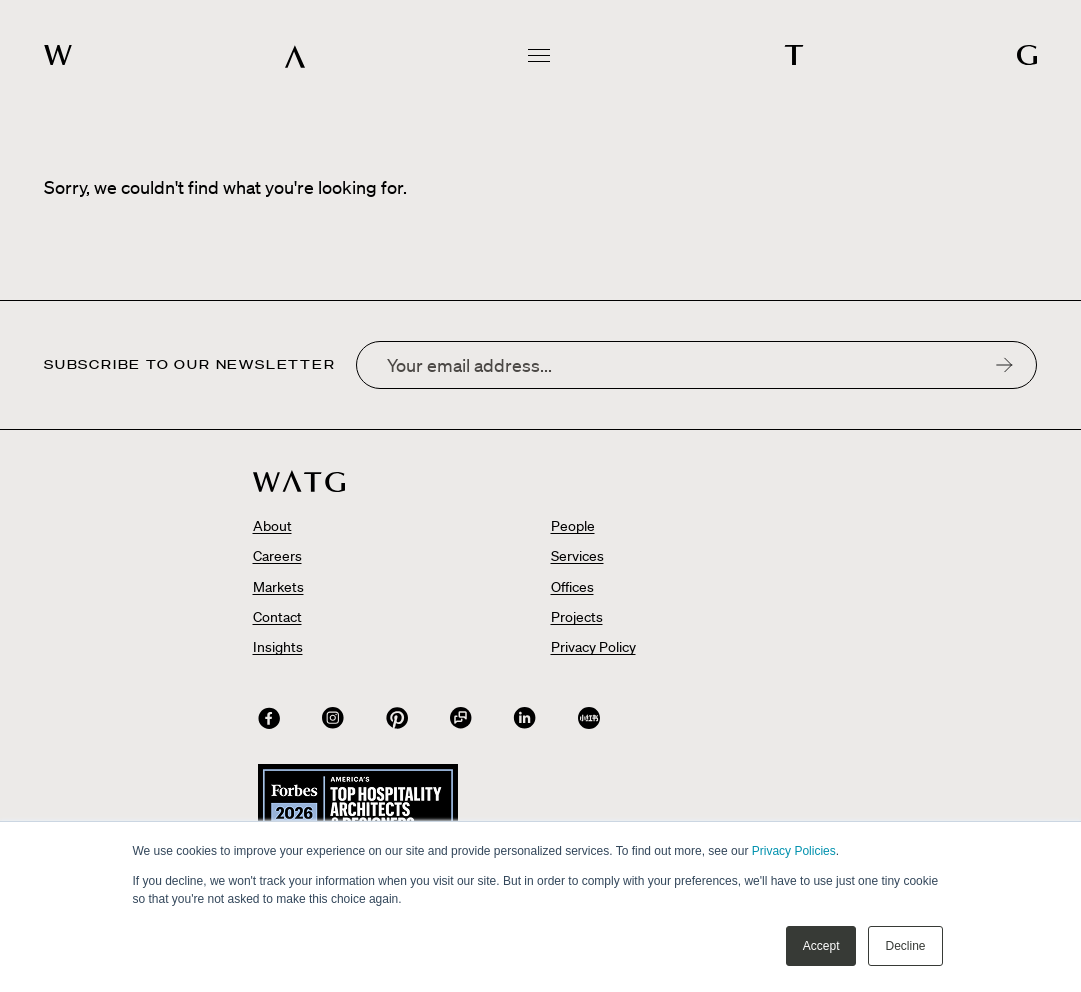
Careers (277, 556)
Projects (577, 617)
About (272, 526)
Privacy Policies (794, 851)
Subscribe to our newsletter (190, 365)
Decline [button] (905, 946)
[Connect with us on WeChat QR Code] (461, 718)
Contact (277, 617)
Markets (278, 587)
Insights (278, 647)
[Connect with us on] (269, 718)
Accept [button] (821, 946)
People (573, 526)
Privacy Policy (593, 647)
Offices (572, 587)
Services (577, 556)
